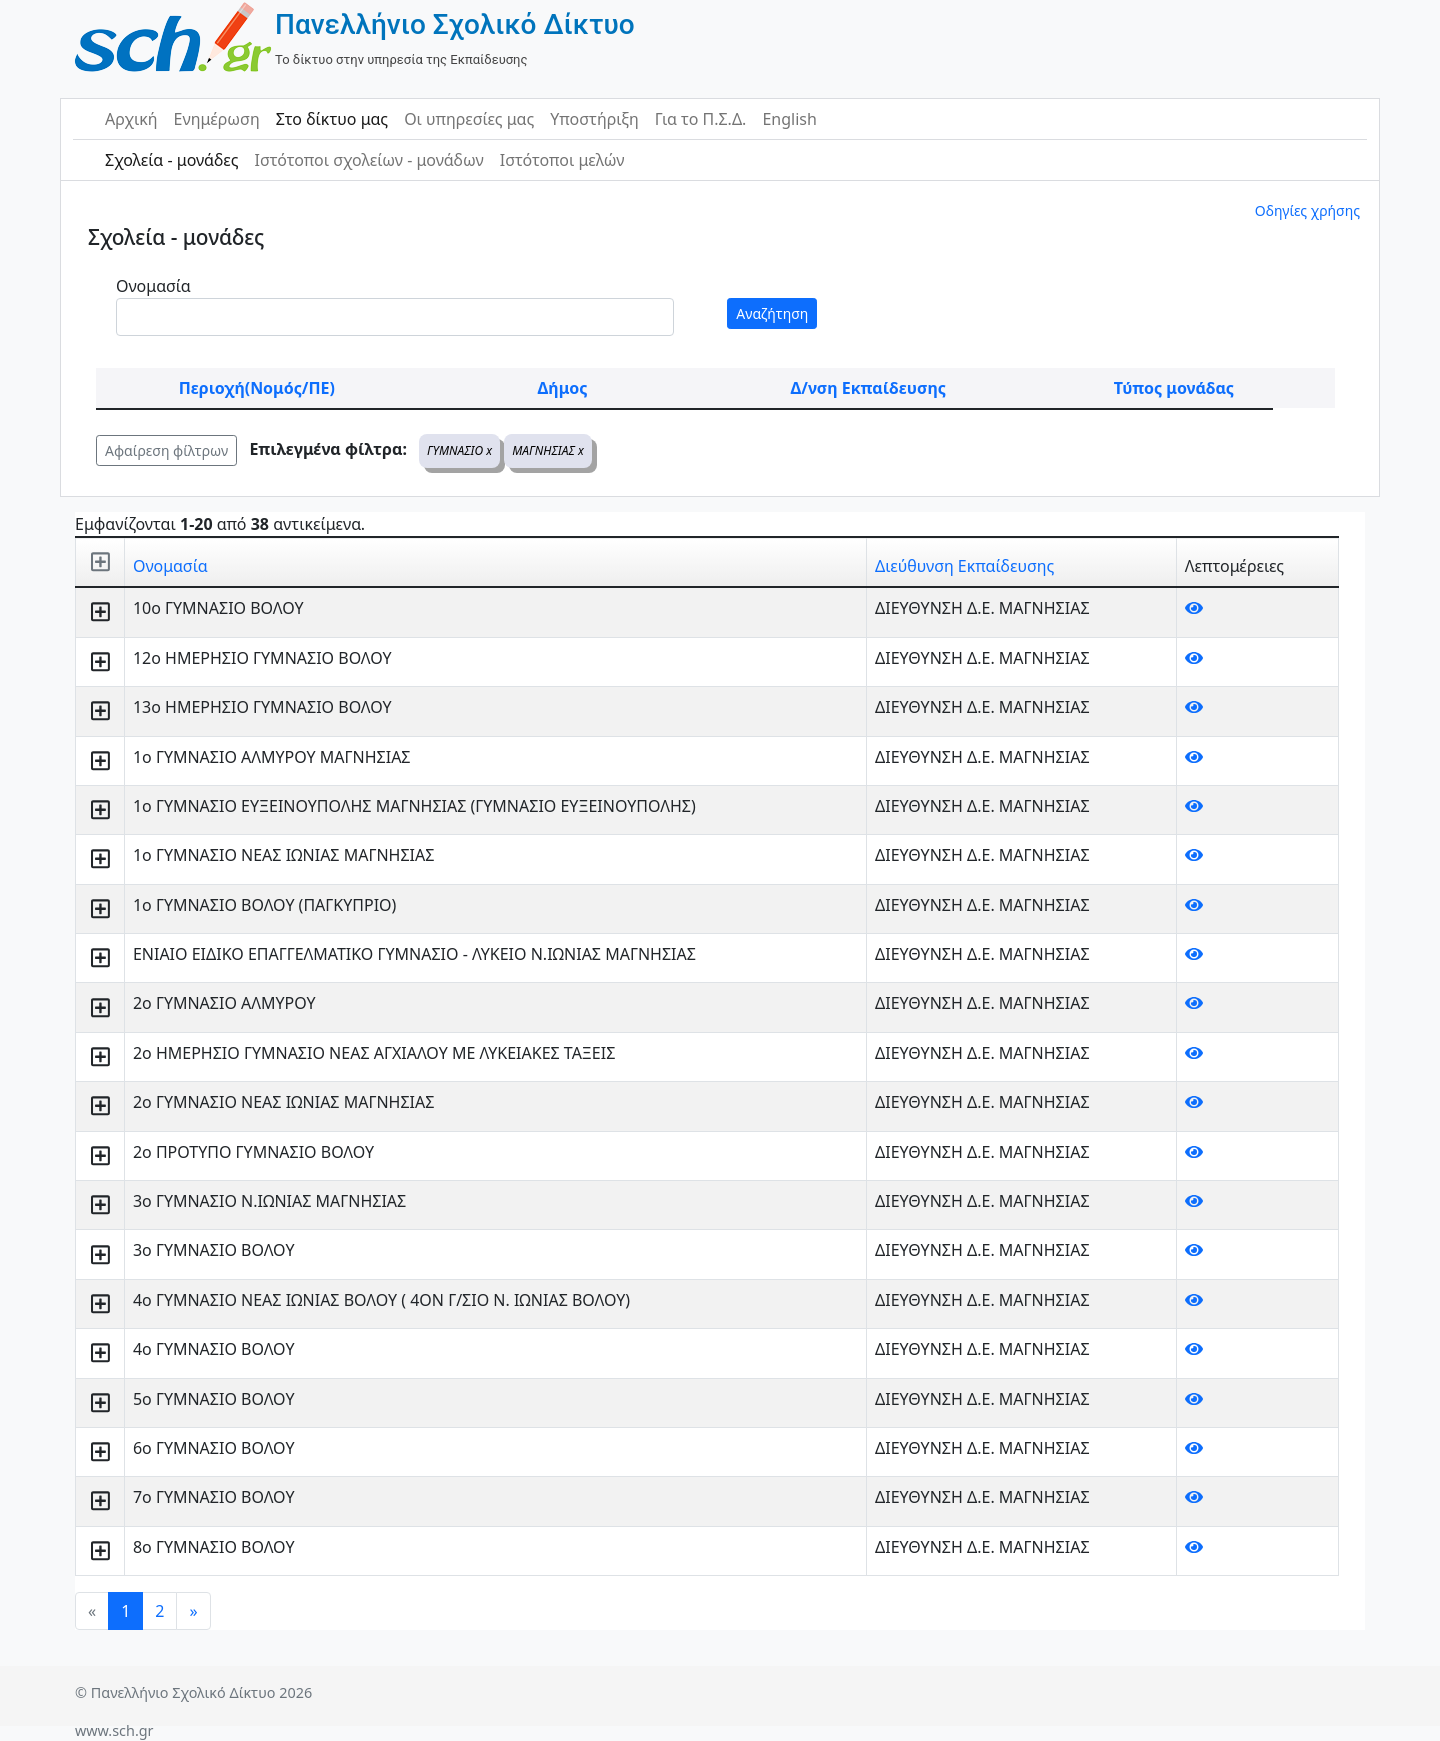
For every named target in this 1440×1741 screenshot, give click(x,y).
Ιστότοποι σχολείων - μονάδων (368, 160)
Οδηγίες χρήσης (1307, 210)
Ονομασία (153, 286)
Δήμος (563, 388)
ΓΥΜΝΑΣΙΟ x (459, 450)
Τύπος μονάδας (1174, 388)
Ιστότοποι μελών (562, 160)
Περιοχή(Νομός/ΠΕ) (257, 388)
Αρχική (131, 119)
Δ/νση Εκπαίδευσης (868, 388)
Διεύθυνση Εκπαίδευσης (964, 566)
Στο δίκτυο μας (332, 119)
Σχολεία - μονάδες (171, 160)
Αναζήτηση (772, 313)
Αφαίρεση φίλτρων (166, 450)
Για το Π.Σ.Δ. (701, 119)
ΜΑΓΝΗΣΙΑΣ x (548, 450)
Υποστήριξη (594, 119)
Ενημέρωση (217, 119)
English (789, 119)
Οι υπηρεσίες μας (469, 119)
